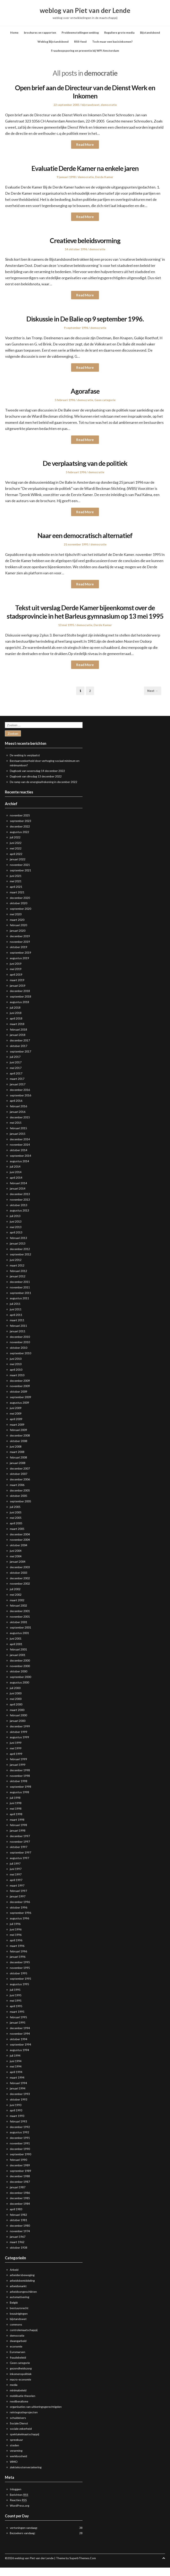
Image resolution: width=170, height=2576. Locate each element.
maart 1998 (17, 1828)
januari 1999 (17, 1773)
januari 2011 (17, 1339)
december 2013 (20, 1202)
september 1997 (20, 1861)
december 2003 (20, 1575)
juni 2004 (16, 1559)
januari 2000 (17, 1729)
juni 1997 (16, 1877)
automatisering (19, 2305)
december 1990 (20, 2157)
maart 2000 (17, 1718)
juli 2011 (15, 1312)
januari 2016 (17, 1120)
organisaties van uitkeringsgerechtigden (36, 2415)
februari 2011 (18, 1334)
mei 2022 (16, 856)
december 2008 (20, 1444)
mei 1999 (16, 1756)
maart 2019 (17, 988)
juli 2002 (15, 1597)
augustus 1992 (19, 2140)
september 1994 (20, 2053)
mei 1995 (16, 2009)
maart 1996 (17, 1954)
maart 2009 (17, 1433)
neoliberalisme (19, 2409)
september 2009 (20, 1405)
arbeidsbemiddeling (22, 2289)
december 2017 (20, 1048)
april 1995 (16, 2014)
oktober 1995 (18, 1981)
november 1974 (20, 2239)
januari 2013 (17, 1252)
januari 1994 (17, 2096)
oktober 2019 (18, 955)
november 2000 (20, 1674)
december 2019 (20, 944)
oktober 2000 (18, 1679)
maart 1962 (17, 2250)
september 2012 (20, 1262)
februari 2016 (18, 1114)
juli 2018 (15, 1016)
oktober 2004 (18, 1553)
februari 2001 (18, 1657)
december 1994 (20, 2036)
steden (14, 2453)
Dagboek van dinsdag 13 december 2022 (36, 784)
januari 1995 (17, 2031)
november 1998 (20, 1784)
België (14, 2311)
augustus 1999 (19, 1745)
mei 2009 (16, 1422)
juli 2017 (15, 1065)
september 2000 (20, 1685)
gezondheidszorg (21, 2376)
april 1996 (16, 1948)
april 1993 (16, 2118)
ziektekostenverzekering (26, 2475)
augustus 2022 (19, 840)
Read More (85, 144)
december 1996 (20, 1910)
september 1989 (20, 2179)
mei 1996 (16, 1943)
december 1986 (20, 2201)
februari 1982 (18, 2223)
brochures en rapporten (40, 32)
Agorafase (85, 391)
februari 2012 (18, 1279)
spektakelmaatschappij (24, 2442)
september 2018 (20, 1005)
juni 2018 (16, 1021)
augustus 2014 (19, 1169)
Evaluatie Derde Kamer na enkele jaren (85, 168)
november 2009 (20, 1394)
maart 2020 (17, 928)
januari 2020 (17, 939)
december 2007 (20, 1477)
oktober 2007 (18, 1482)
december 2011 (20, 1290)
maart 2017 (17, 1087)
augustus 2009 (19, 1411)
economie (16, 2355)
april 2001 (16, 1652)
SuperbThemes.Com (82, 2566)
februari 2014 (18, 1191)
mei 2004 (16, 1564)
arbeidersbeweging (22, 2283)
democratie (109, 104)
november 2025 (20, 823)
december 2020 (20, 906)
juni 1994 (16, 2069)
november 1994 (20, 2042)
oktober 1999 (18, 1740)
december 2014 (20, 1147)
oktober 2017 (18, 1054)
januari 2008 (17, 1471)
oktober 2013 (18, 1213)
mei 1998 (16, 1817)
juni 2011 (16, 1317)
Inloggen (15, 2497)
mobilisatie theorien (22, 2404)
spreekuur (16, 2448)
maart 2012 (17, 1273)
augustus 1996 (19, 1926)
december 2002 (20, 1586)
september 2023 (20, 829)
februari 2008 (18, 1465)
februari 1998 (18, 1833)
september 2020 (20, 917)
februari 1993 (18, 2129)
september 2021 (20, 878)
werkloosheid (18, 2464)
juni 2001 (16, 1647)
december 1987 (20, 2190)
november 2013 (20, 1208)
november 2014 (20, 1153)
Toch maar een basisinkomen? (112, 41)
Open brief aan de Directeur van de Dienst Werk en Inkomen (85, 91)
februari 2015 (18, 1136)
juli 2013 (15, 1224)
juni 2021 (16, 884)
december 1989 (20, 2173)
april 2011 (16, 1323)
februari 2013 (18, 1246)
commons (16, 2333)
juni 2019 (16, 972)
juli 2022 (15, 845)
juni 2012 (16, 1268)
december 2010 (20, 1345)
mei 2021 (16, 889)
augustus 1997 (19, 1866)
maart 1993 (17, 2124)
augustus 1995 (19, 1992)
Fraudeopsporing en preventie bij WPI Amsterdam (85, 50)
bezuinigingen (19, 2321)
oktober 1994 (18, 2047)
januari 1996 (17, 1965)
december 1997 (20, 1844)
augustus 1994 (19, 2058)
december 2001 (20, 1619)
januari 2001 (17, 1663)
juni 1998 (16, 1811)
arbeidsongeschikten (23, 2300)
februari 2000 (18, 1723)
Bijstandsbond (150, 32)
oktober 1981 (18, 2228)
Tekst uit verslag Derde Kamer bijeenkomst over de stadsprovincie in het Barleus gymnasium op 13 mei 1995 (85, 616)
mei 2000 (16, 1707)
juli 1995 (15, 1998)
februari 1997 (18, 1899)
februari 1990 (18, 2168)
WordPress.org (19, 2514)
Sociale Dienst (19, 2431)
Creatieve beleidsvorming (85, 240)
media (13, 2393)
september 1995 (20, 1987)
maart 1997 (17, 1894)
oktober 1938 (18, 2256)
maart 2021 (17, 900)
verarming (16, 2459)
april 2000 (16, 1712)
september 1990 (20, 2162)
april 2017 (16, 1081)
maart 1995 (17, 2020)
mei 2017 (16, 1076)
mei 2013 (16, 1235)
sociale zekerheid (21, 2437)
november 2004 (20, 1548)
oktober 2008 (18, 1449)
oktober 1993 (18, 2108)
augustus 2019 (19, 966)
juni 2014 (16, 1180)
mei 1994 (16, 2075)
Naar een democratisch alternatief (85, 535)
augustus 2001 (19, 1641)
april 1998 (16, 1822)
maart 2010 (17, 1383)
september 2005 (20, 1509)
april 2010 (16, 1378)
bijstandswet (91, 104)
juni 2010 (16, 1367)
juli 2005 (15, 1515)
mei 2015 (16, 1131)
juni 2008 (16, 1455)
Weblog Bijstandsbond (53, 41)
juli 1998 (15, 1806)
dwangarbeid (18, 2349)
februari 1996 (18, 1959)
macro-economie (20, 2387)
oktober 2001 (18, 1630)
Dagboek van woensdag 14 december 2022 (37, 779)
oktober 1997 (18, 1855)
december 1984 (20, 2212)
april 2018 (16, 1027)
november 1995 (20, 1976)
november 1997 (20, 1850)
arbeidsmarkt (18, 2294)
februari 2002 (18, 1614)
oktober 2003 (18, 1581)
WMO (14, 2470)
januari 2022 (17, 867)
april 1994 (16, 2080)
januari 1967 (17, 2245)
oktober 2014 (18, 1158)
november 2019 (20, 950)
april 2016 (16, 1109)
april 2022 (16, 862)
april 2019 (16, 983)
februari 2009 (18, 1438)
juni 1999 (16, 1751)
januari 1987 (17, 2195)
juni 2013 (16, 1230)
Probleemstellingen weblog (80, 32)
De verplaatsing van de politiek (85, 463)
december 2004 (20, 1542)
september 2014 (20, 1164)
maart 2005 (17, 1537)
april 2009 (16, 1427)
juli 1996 (15, 1932)
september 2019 (20, 961)
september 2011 (20, 1301)
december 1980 (20, 2234)
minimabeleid (18, 2398)
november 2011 (20, 1295)
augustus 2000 (19, 1691)
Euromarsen (17, 2360)
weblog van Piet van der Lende (85, 10)
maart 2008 (17, 1460)
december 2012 (20, 1257)
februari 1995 (18, 2025)
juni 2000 (16, 1701)
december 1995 (20, 1970)
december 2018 (20, 999)
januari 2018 (17, 1043)
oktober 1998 (18, 1789)
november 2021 (20, 873)
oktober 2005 (18, 1504)
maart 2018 (17, 1032)
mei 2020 (16, 922)
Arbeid (14, 2278)
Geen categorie (105, 400)
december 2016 (20, 1098)
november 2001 (20, 1625)
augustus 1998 (19, 1800)
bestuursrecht (19, 2316)
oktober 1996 (18, 1916)
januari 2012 (17, 1284)
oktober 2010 (18, 1356)
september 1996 (20, 1921)
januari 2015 (17, 1142)
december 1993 (20, 2102)
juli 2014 (15, 1175)
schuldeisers (18, 2426)
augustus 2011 (19, 1306)
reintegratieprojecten (24, 2420)
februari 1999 (18, 1767)
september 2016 (20, 1103)
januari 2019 (17, 994)
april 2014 (16, 1186)
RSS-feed (80, 41)
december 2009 (20, 1389)
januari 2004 (17, 1570)
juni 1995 (16, 2003)
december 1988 (20, 2184)
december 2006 (20, 1487)
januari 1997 (17, 1904)
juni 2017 (16, 1070)
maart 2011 (17, 1328)
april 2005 (16, 1531)
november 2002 (20, 1592)
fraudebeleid (18, 2365)
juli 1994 (15, 2064)
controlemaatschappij (23, 2338)
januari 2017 (17, 1092)
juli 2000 (15, 1696)
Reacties (18, 2508)
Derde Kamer (104, 177)
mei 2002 (16, 1603)
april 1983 (16, 2217)
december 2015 (20, 1125)
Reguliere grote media (119, 32)
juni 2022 (16, 851)
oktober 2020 (18, 911)
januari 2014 (17, 1197)
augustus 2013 (19, 1219)
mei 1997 (16, 1883)
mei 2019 (16, 977)
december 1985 (20, 2206)
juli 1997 (15, 1872)
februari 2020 (18, 933)
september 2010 (20, 1361)
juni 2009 (16, 1416)
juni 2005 (16, 1520)
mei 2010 (16, 1372)
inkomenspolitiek (21, 2382)
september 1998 (20, 1795)
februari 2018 (18, 1038)
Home (14, 32)
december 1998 (20, 1778)
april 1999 (16, 1762)
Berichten (19, 2503)
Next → (152, 699)
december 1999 (20, 1734)
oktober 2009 (18, 1400)
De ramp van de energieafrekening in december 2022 (43, 790)
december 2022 (20, 835)
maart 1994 (17, 2086)
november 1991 (20, 2151)
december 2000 (20, 1669)
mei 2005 (16, 1526)
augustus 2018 (19, 1010)
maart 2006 (17, 1493)
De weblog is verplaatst (25, 763)
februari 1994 (18, 2091)
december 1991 (20, 2146)
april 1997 (16, 1888)
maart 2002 (17, 1608)
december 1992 (20, 2135)
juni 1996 (16, 1937)
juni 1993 (16, 2113)
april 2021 (16, 895)
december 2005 (20, 1499)
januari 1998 (17, 1839)
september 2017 (20, 1060)
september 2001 (20, 1636)
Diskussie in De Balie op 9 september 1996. (85, 318)
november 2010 (20, 1350)
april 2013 (16, 1240)
